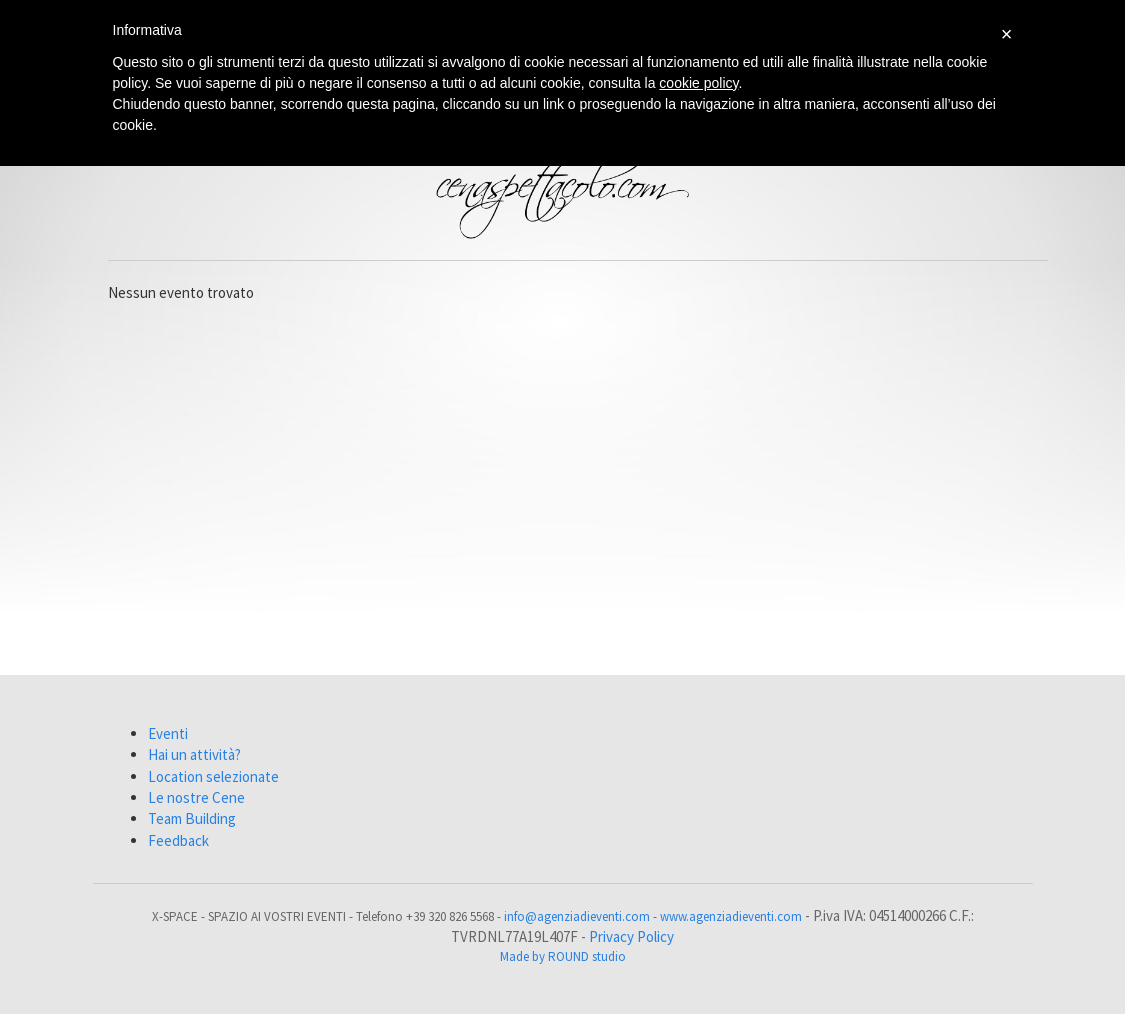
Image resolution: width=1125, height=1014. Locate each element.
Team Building (192, 818)
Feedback (178, 840)
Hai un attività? (194, 754)
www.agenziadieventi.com (731, 916)
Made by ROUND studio (563, 956)
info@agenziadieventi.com (577, 916)
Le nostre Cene (196, 797)
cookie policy (698, 83)
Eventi (168, 733)
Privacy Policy (631, 936)
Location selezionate (213, 776)
